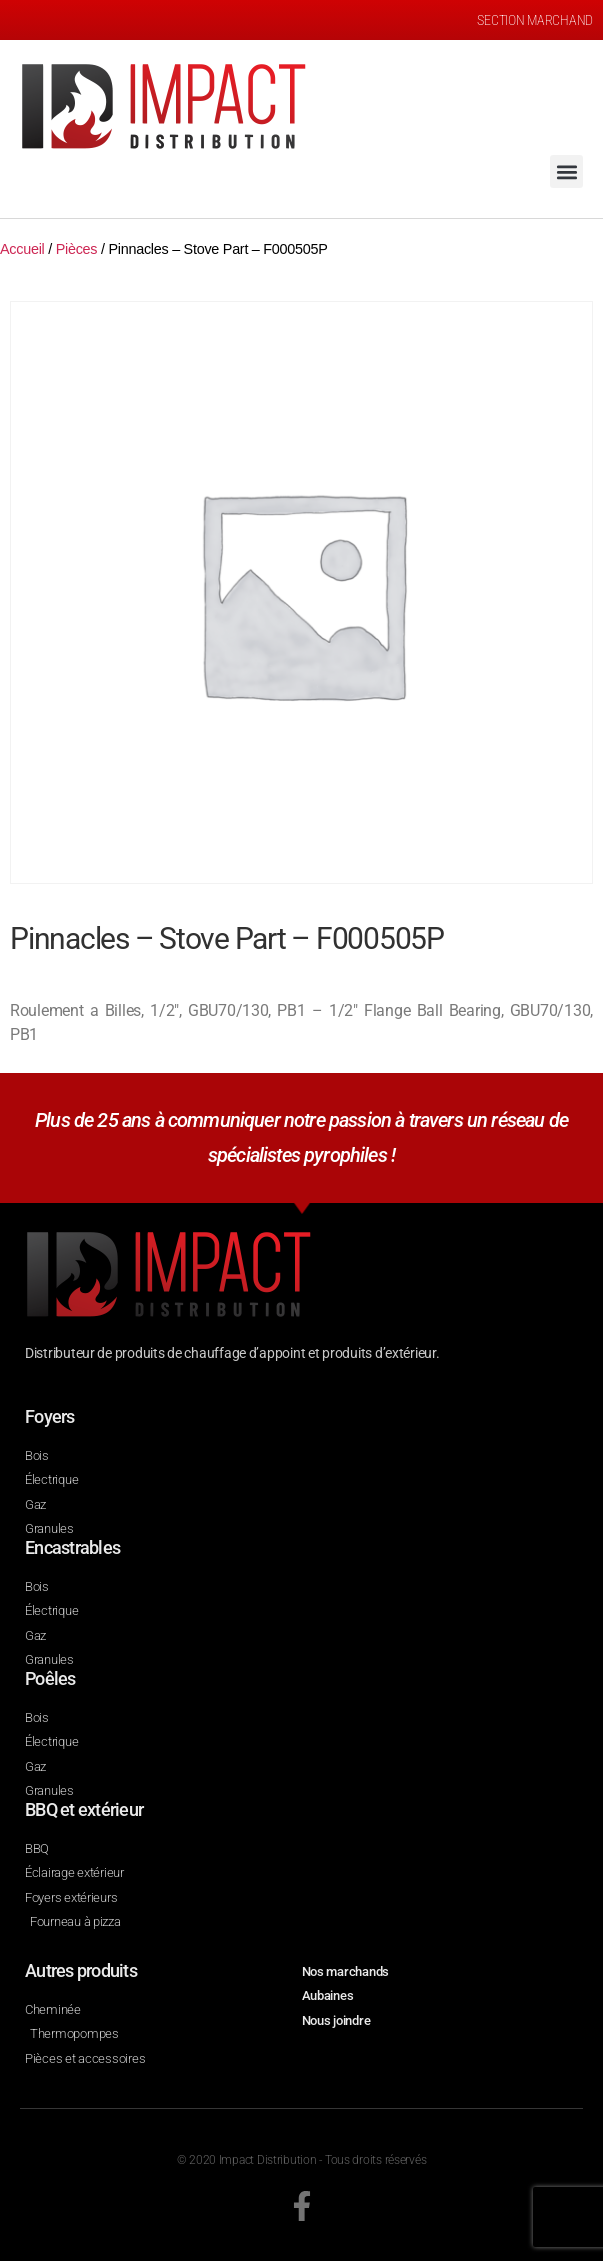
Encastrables (72, 1547)
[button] (566, 171)
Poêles (50, 1678)
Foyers (50, 1416)
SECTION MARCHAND (535, 20)
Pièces (77, 249)
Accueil (22, 249)
